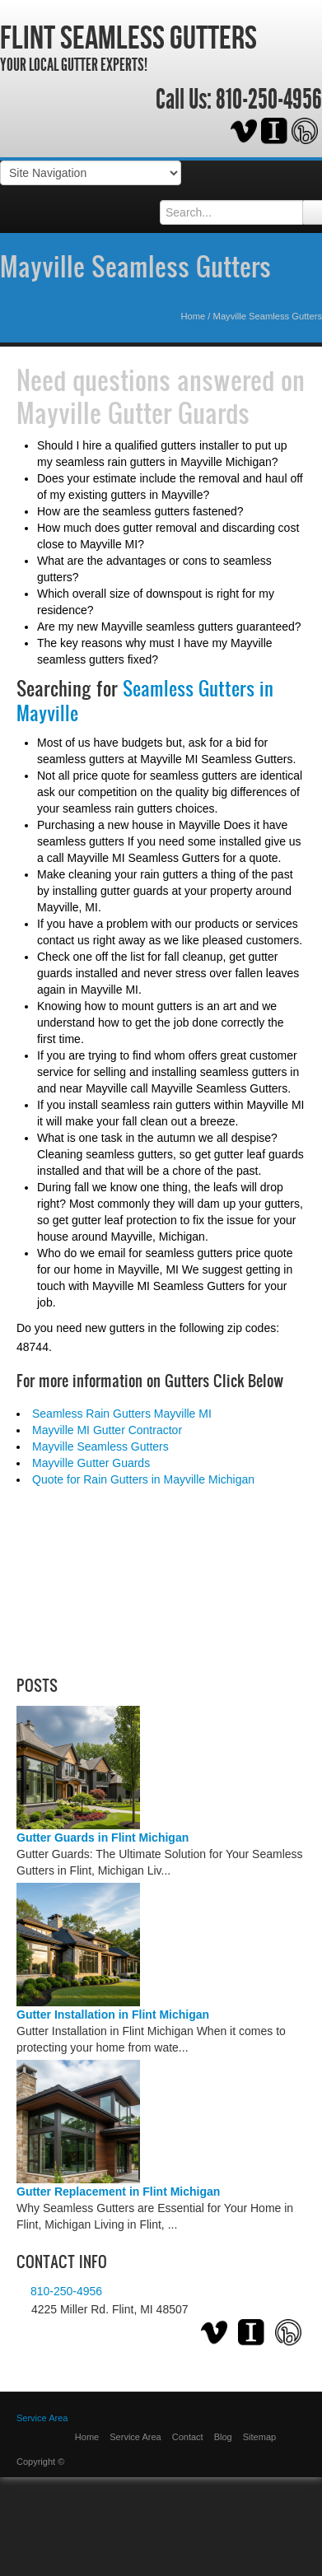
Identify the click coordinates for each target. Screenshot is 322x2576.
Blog (223, 2437)
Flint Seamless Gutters (128, 37)
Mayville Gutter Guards (133, 412)
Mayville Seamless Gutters (135, 266)
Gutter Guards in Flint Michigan (102, 1837)
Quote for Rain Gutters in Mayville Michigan (143, 1479)
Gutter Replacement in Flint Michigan (118, 2191)
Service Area (42, 2418)
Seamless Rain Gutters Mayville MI (122, 1413)
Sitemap (259, 2437)
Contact (187, 2437)
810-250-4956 (269, 99)
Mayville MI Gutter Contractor (107, 1430)
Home (192, 316)
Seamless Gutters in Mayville (144, 701)
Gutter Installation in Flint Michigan (112, 2014)
